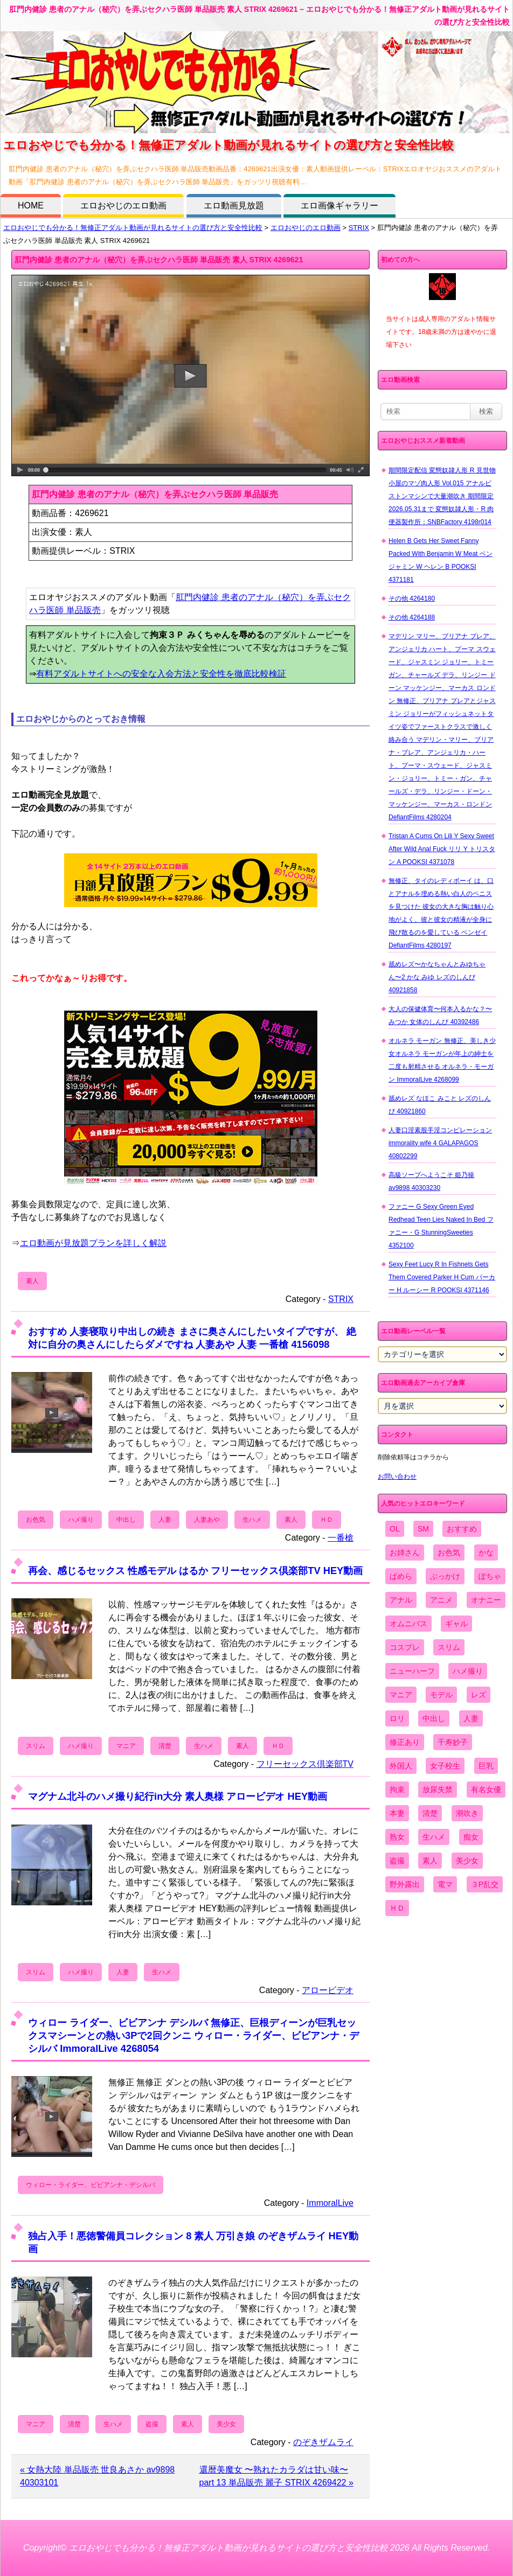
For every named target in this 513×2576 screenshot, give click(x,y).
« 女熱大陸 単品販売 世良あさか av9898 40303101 (97, 2476)
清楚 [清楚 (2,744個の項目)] (430, 1813)
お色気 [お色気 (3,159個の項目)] (449, 1552)
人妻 (164, 1519)
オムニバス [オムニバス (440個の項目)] (408, 1623)
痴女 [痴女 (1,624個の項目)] (471, 1837)
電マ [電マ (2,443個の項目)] (445, 1884)
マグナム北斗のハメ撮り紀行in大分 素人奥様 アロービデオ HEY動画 (177, 1796)
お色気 (35, 1519)
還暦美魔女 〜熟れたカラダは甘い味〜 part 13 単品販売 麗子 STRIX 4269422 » (276, 2476)
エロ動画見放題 (234, 205)
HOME (31, 205)
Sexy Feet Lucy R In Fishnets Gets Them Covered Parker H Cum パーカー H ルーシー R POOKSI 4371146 (442, 1277)
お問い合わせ (397, 1476)
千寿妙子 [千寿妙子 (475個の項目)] (453, 1742)
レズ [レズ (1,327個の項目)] (478, 1694)
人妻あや (207, 1519)
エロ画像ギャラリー (339, 205)
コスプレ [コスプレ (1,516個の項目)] (405, 1647)
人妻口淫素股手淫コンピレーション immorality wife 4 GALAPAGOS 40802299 (440, 1143)
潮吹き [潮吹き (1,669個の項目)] (467, 1813)
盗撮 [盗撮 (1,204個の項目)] (397, 1860)
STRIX (359, 228)
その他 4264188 (412, 617)
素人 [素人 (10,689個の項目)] (430, 1860)
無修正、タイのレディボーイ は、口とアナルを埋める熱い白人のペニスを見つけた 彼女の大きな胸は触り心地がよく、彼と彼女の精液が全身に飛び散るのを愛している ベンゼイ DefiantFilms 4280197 (441, 913)
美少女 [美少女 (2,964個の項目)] (467, 1860)
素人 (32, 1281)
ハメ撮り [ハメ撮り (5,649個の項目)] (468, 1671)
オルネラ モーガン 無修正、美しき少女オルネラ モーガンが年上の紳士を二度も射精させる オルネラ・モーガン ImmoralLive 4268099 (442, 1060)
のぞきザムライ (323, 2442)
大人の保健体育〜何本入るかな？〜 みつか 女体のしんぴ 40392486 (440, 1015)
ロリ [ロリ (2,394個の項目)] (397, 1718)
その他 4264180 (412, 598)
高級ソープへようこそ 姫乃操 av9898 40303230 (431, 1181)
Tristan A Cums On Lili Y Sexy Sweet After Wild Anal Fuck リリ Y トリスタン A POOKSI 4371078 (442, 849)
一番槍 (340, 1537)
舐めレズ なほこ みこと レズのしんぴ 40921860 (440, 1105)
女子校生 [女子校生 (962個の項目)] (445, 1766)
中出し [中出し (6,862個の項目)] (433, 1718)
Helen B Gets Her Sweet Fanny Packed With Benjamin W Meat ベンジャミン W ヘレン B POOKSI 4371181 (441, 560)
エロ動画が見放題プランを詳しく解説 (93, 1243)
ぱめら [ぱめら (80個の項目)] (401, 1576)
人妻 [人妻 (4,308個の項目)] (471, 1718)
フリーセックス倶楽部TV (304, 1764)
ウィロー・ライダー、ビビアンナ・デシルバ (90, 2185)
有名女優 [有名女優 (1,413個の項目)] (486, 1789)
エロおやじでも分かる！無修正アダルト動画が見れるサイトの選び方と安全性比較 (132, 228)
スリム (35, 1746)
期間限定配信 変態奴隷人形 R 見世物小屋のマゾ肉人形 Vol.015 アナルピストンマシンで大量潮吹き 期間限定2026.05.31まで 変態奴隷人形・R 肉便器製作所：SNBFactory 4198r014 (442, 496)
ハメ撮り (81, 1519)
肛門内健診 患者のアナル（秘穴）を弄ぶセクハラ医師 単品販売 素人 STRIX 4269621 (159, 259)
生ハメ (252, 1519)
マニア (126, 1746)
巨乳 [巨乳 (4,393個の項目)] (486, 1766)
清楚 (164, 1746)
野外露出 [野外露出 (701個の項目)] (405, 1884)
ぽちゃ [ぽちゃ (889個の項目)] (490, 1576)
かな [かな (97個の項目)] (486, 1552)
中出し (126, 1519)
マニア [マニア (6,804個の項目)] (401, 1694)
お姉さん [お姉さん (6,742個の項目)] (405, 1552)
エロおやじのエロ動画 (123, 205)
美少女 (226, 2424)
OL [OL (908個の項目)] (395, 1528)
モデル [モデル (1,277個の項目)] (441, 1694)
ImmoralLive (330, 2203)
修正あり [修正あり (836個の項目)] (405, 1742)
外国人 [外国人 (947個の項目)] (401, 1766)
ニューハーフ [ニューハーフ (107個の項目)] (412, 1671)
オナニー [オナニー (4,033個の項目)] (486, 1600)
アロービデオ (327, 1990)
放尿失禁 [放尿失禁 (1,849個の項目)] (437, 1789)
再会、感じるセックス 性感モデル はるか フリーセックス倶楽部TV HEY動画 (195, 1570)
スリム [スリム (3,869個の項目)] (449, 1647)
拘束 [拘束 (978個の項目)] (397, 1789)
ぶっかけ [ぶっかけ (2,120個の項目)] (445, 1576)
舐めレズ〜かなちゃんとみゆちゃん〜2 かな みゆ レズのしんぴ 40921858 (437, 977)
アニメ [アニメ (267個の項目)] (441, 1600)
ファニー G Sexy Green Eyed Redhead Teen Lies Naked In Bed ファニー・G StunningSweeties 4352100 (441, 1226)
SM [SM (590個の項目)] (423, 1528)
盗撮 (151, 2424)
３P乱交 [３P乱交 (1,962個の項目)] (484, 1884)
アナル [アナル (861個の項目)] (401, 1600)
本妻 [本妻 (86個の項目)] (397, 1813)
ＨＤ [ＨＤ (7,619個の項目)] (397, 1908)
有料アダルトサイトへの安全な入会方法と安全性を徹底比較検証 (161, 673)
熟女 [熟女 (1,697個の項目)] (397, 1837)
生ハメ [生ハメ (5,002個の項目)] (433, 1837)
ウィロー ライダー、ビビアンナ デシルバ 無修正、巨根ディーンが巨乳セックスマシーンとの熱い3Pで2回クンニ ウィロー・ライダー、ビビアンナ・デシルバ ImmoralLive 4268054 (193, 2035)
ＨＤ (326, 1519)
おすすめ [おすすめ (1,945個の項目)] (462, 1528)
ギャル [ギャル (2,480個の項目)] (456, 1623)
